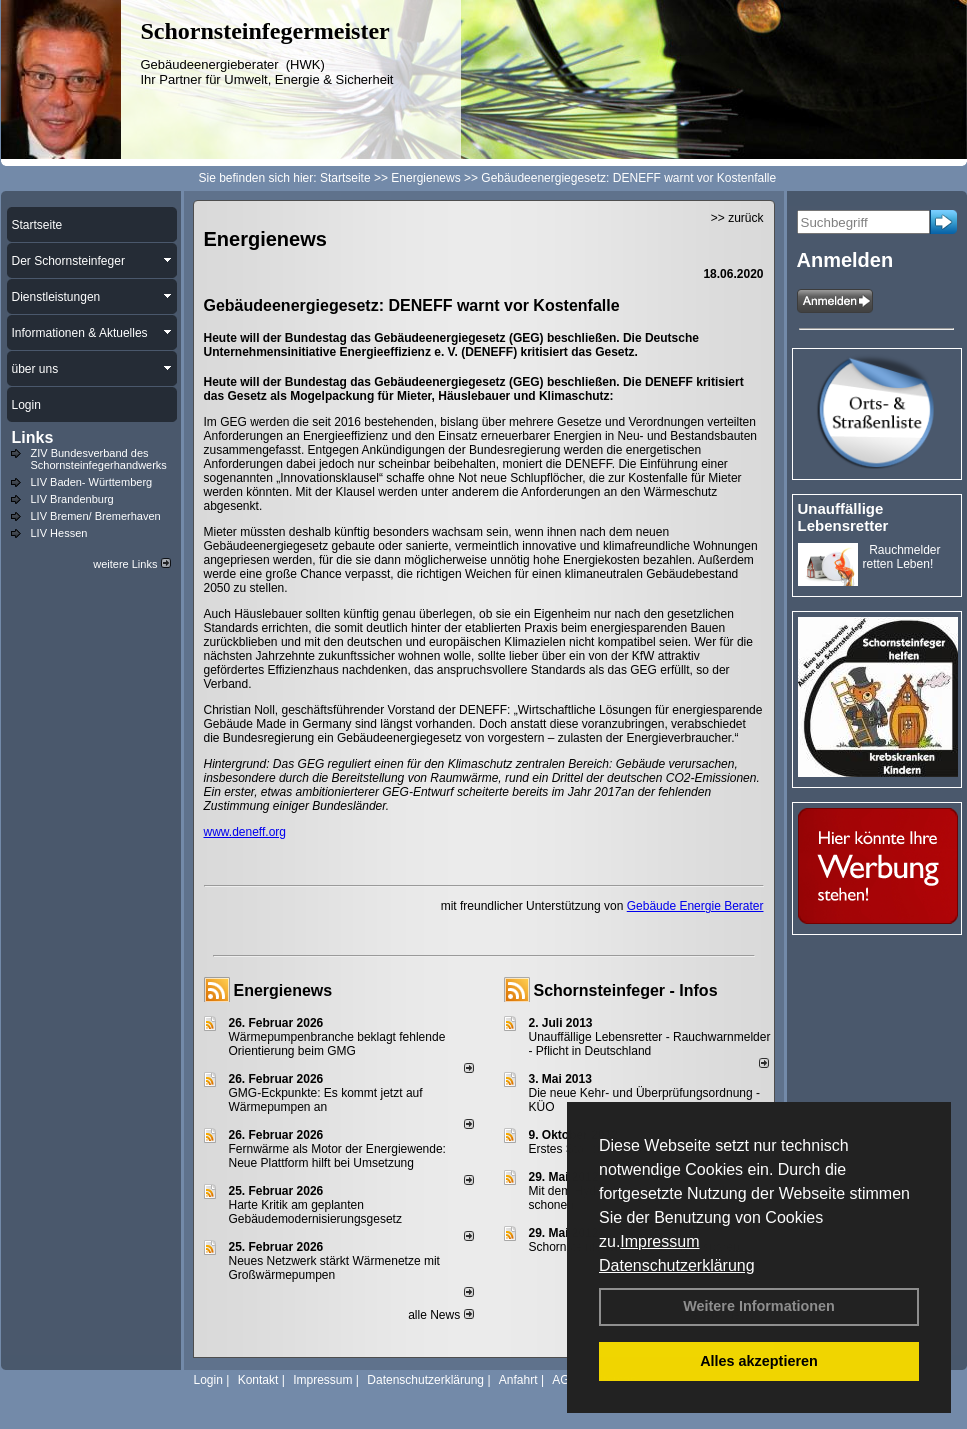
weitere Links (131, 564)
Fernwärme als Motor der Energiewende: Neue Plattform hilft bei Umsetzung (337, 1156)
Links (33, 437)
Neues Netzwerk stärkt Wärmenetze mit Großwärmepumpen (334, 1268)
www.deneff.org (245, 832)
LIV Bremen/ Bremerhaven (96, 516)
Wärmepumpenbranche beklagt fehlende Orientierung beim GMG (337, 1044)
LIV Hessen (59, 533)
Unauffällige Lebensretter (843, 517)
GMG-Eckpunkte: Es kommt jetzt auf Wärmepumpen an (326, 1100)
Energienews (283, 990)
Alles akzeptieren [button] (759, 1361)
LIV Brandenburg (72, 499)
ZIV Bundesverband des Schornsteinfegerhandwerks (99, 459)
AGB (564, 1380)
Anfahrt (518, 1380)
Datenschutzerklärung (677, 1265)
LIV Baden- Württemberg (92, 482)
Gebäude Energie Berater (695, 906)
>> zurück (737, 218)
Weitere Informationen (759, 1306)
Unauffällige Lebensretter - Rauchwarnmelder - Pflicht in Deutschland (650, 1044)
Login (208, 1380)
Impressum (659, 1241)
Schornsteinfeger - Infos (626, 990)
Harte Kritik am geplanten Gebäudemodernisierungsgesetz (315, 1212)
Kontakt (258, 1380)
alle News (440, 1315)
